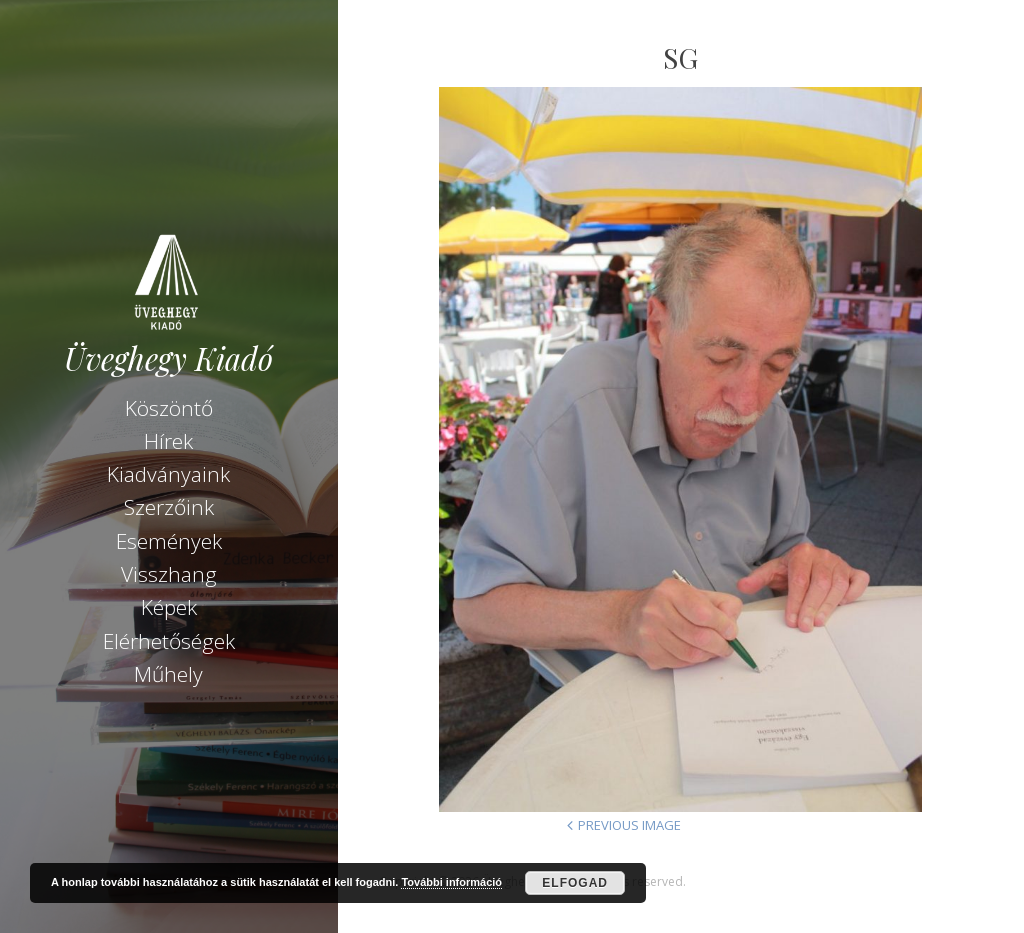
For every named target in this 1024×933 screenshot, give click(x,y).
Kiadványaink (168, 474)
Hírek (168, 441)
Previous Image (629, 825)
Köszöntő (169, 408)
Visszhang (169, 574)
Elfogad (575, 883)
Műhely (168, 674)
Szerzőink (169, 507)
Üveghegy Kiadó (168, 358)
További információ (451, 882)
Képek (169, 607)
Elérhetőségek (169, 641)
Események (169, 541)
